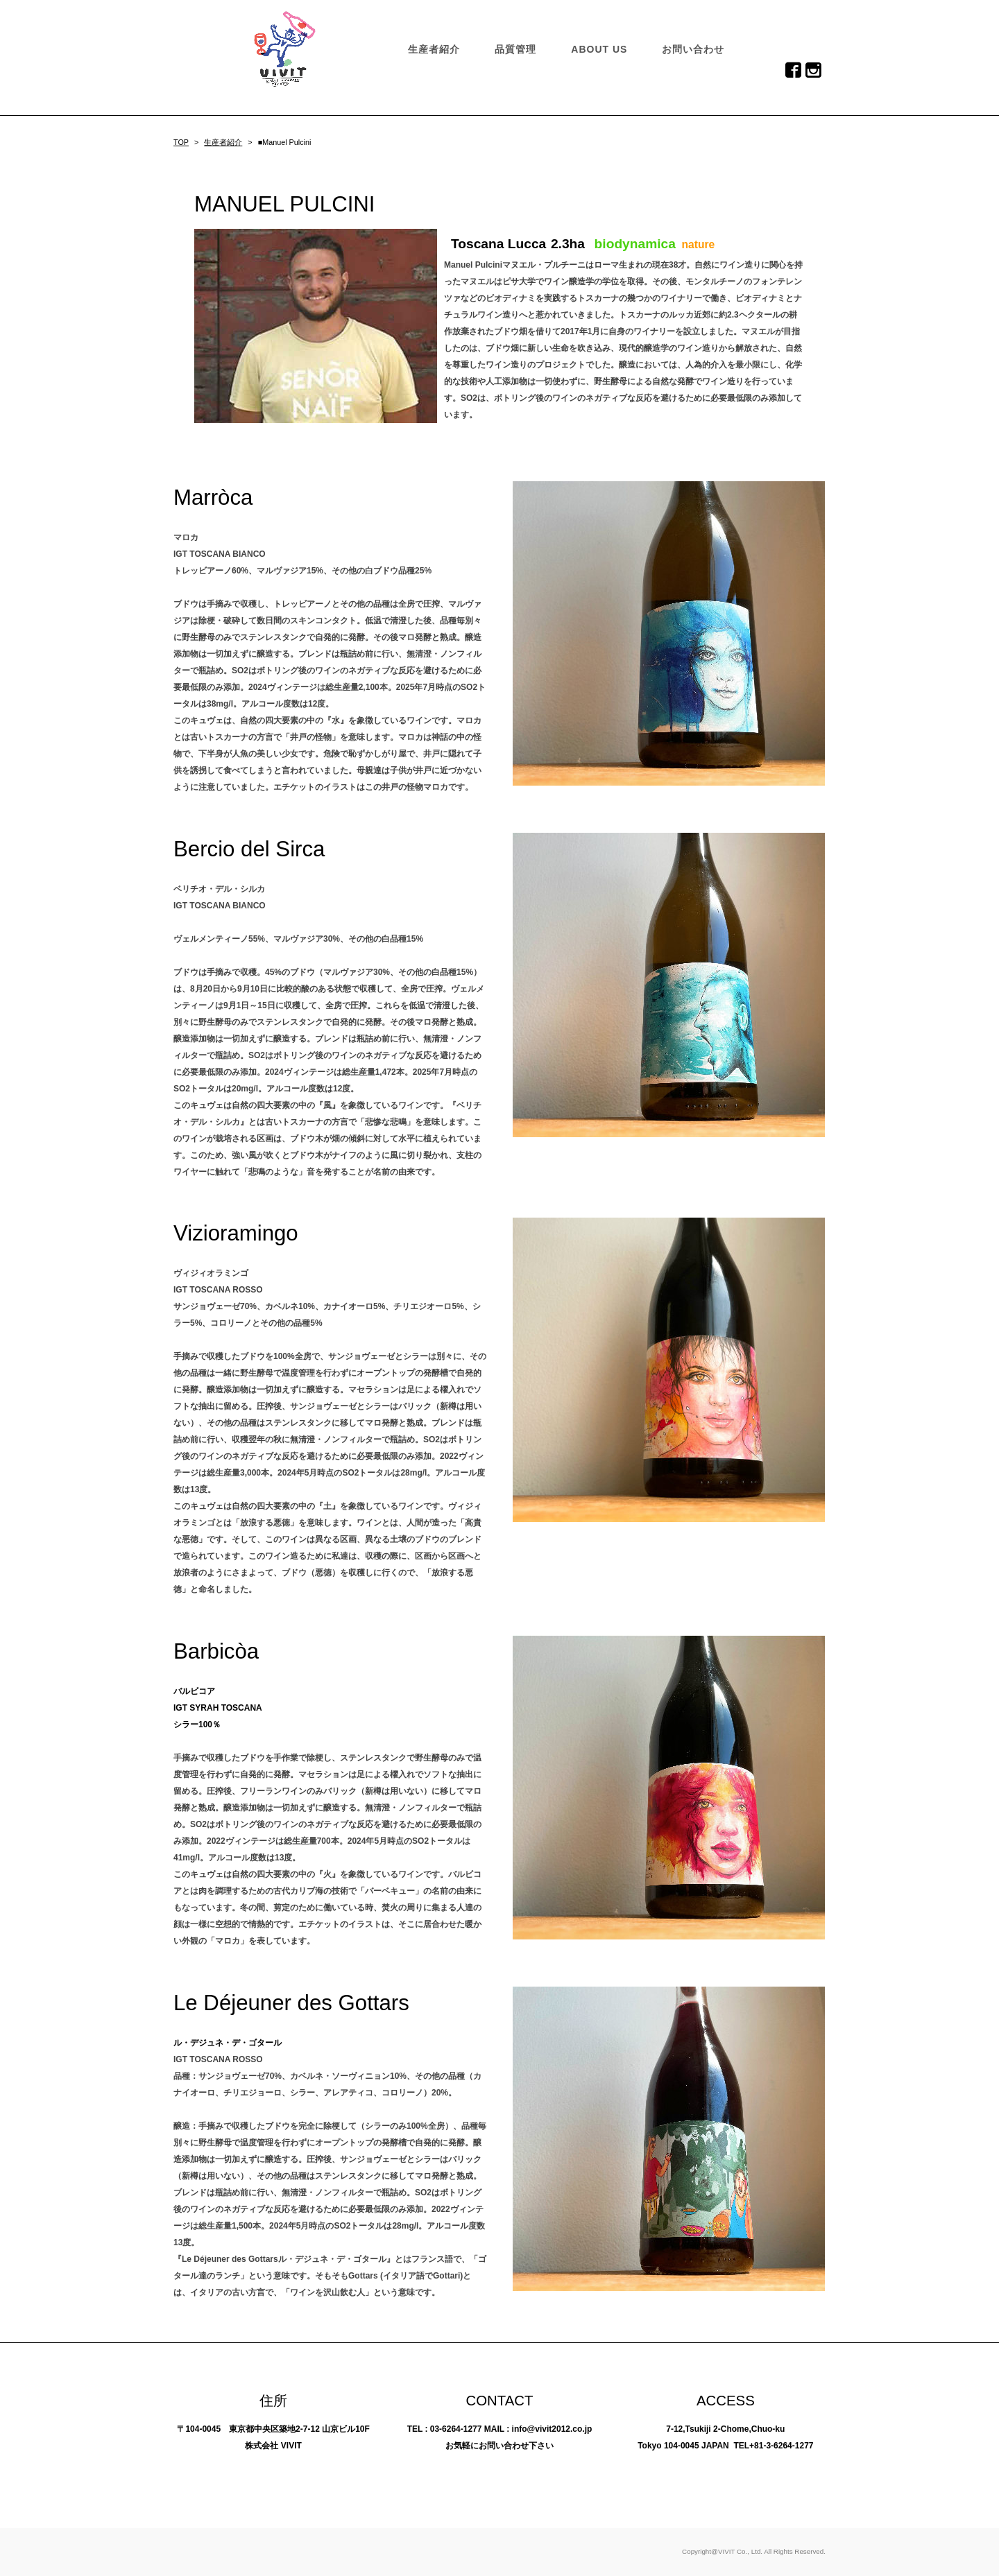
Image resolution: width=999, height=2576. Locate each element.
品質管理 (515, 49)
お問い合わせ (693, 49)
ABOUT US (599, 49)
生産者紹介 (434, 49)
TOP (181, 142)
